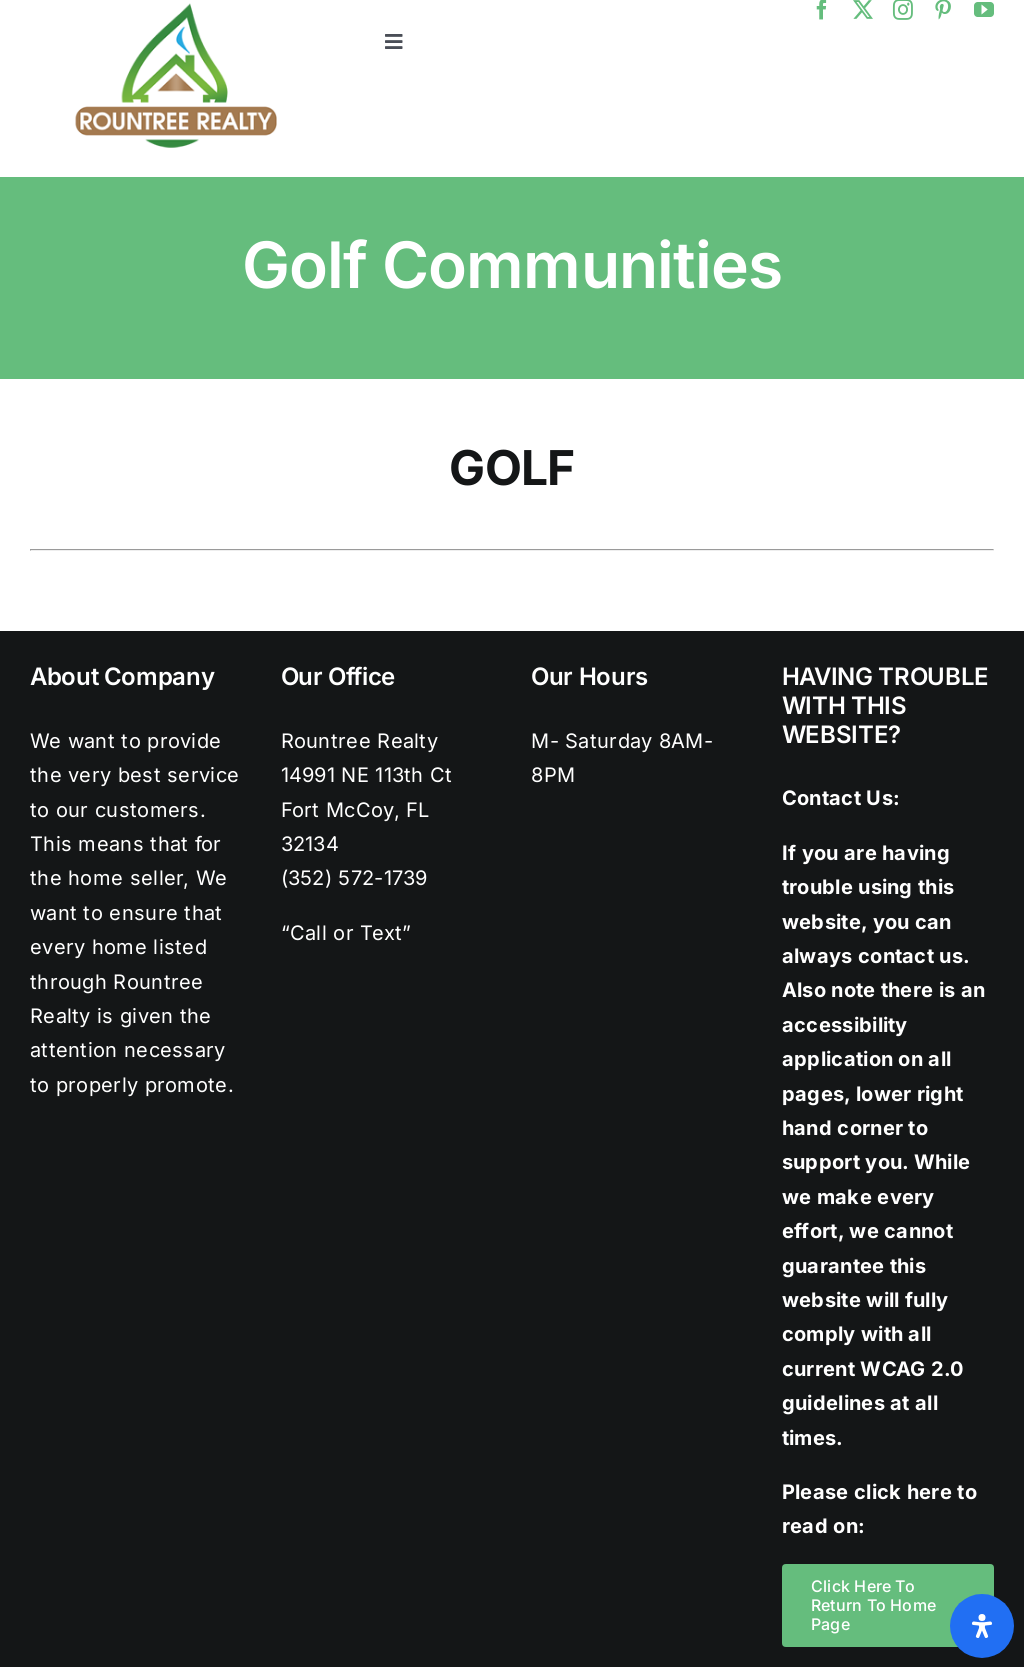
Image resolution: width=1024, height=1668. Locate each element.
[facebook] (822, 10)
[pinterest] (943, 10)
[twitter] (863, 10)
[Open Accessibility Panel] (982, 1626)
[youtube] (984, 10)
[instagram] (903, 10)
